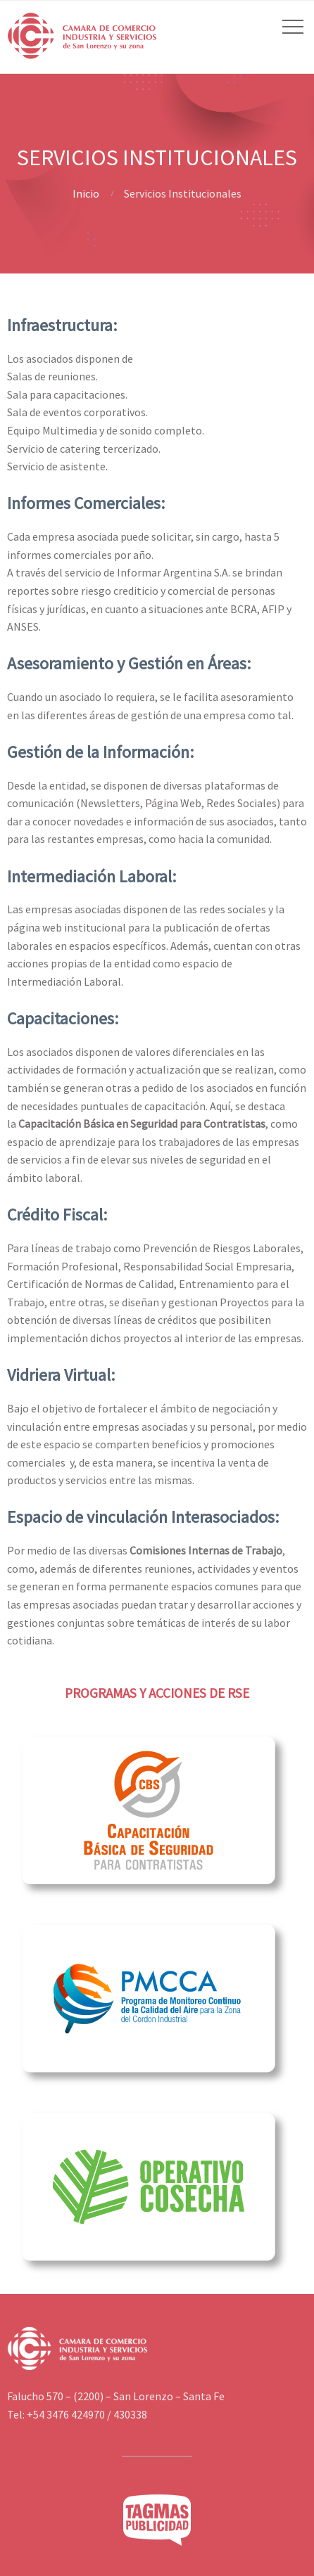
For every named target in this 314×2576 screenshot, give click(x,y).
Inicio (86, 193)
